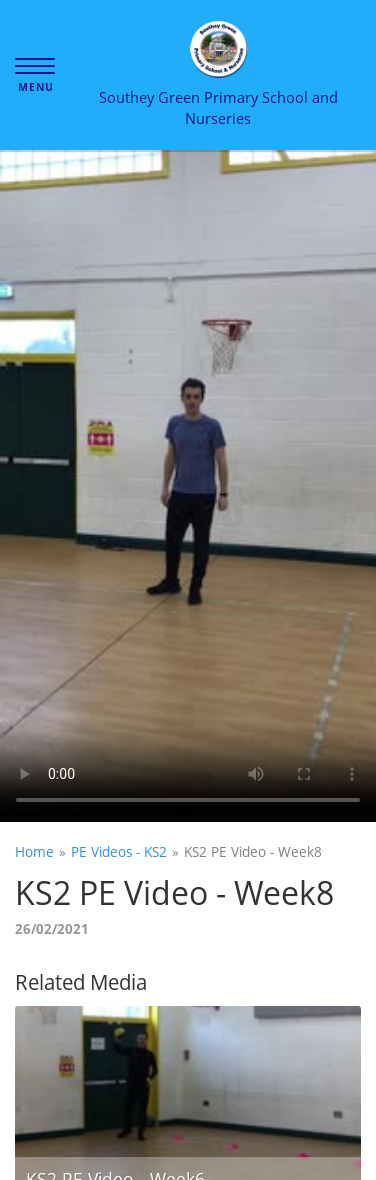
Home (34, 851)
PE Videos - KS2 (119, 851)
